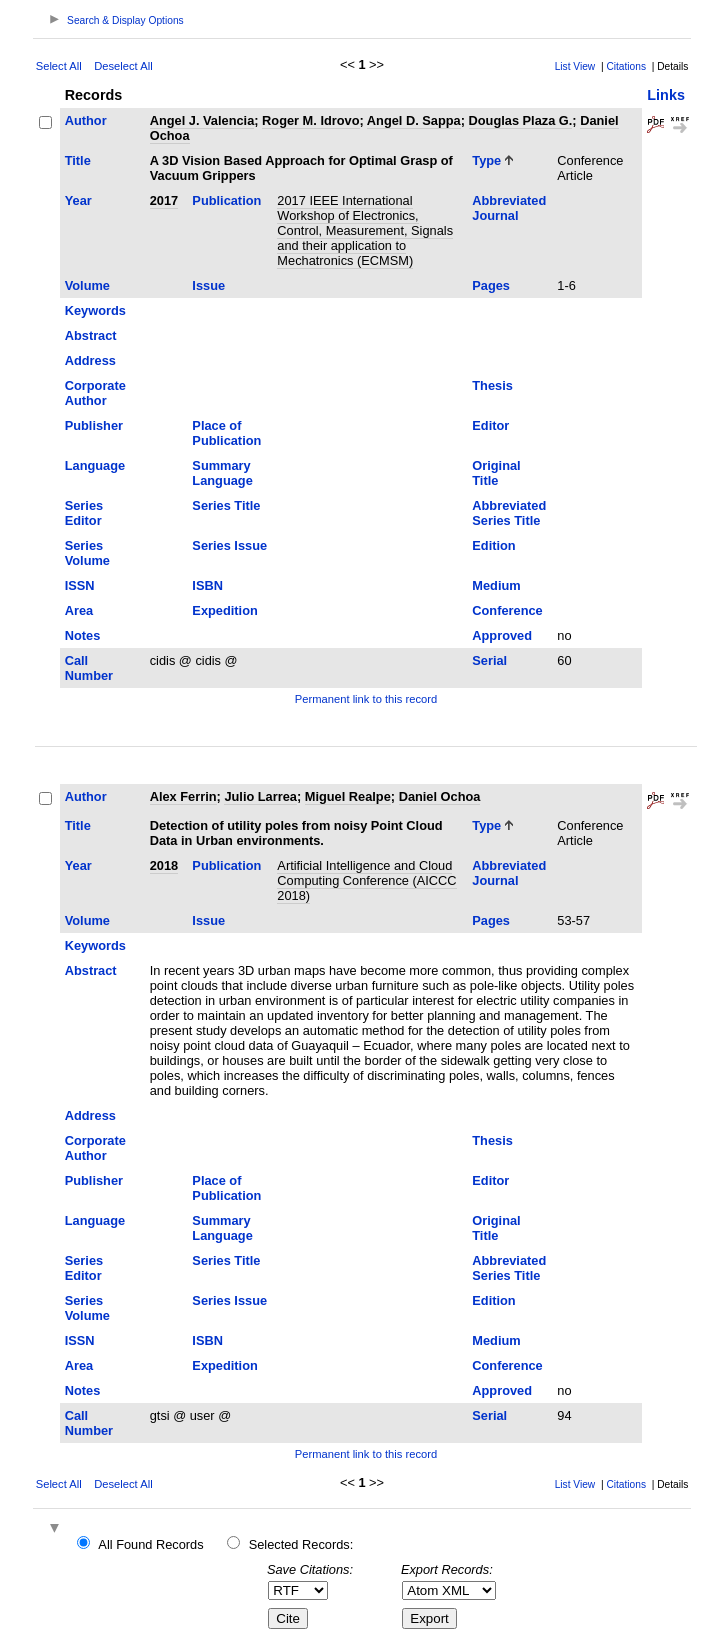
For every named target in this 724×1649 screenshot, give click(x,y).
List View (575, 66)
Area (79, 610)
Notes (83, 635)
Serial (489, 660)
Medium (496, 585)
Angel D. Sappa (414, 120)
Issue (208, 285)
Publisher (94, 425)
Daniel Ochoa (440, 796)
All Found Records (150, 1544)
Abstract (91, 335)
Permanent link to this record (366, 699)
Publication (226, 200)
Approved (502, 635)
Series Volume (87, 553)
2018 (164, 865)
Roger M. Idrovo (310, 120)
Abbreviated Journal (509, 208)
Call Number (89, 668)
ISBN (207, 585)
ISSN (80, 585)
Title (78, 160)
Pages (491, 285)
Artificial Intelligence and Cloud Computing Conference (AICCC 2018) (366, 880)
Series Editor (84, 513)
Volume (87, 285)
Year (78, 200)
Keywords (95, 310)
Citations (626, 66)
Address (90, 360)
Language (95, 465)
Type (486, 160)
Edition (493, 545)
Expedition (224, 610)
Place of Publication (226, 433)
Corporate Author (95, 393)
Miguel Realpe (348, 796)
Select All (59, 66)
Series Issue (229, 545)
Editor (490, 425)
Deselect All (123, 66)
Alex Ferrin (183, 796)
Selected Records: (301, 1544)
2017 (164, 200)
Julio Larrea (260, 796)
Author (86, 120)
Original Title (496, 473)
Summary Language (222, 473)
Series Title (226, 505)
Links (666, 95)
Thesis (492, 385)
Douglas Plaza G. (521, 120)
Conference (507, 610)
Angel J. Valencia (202, 120)
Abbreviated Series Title (509, 513)
